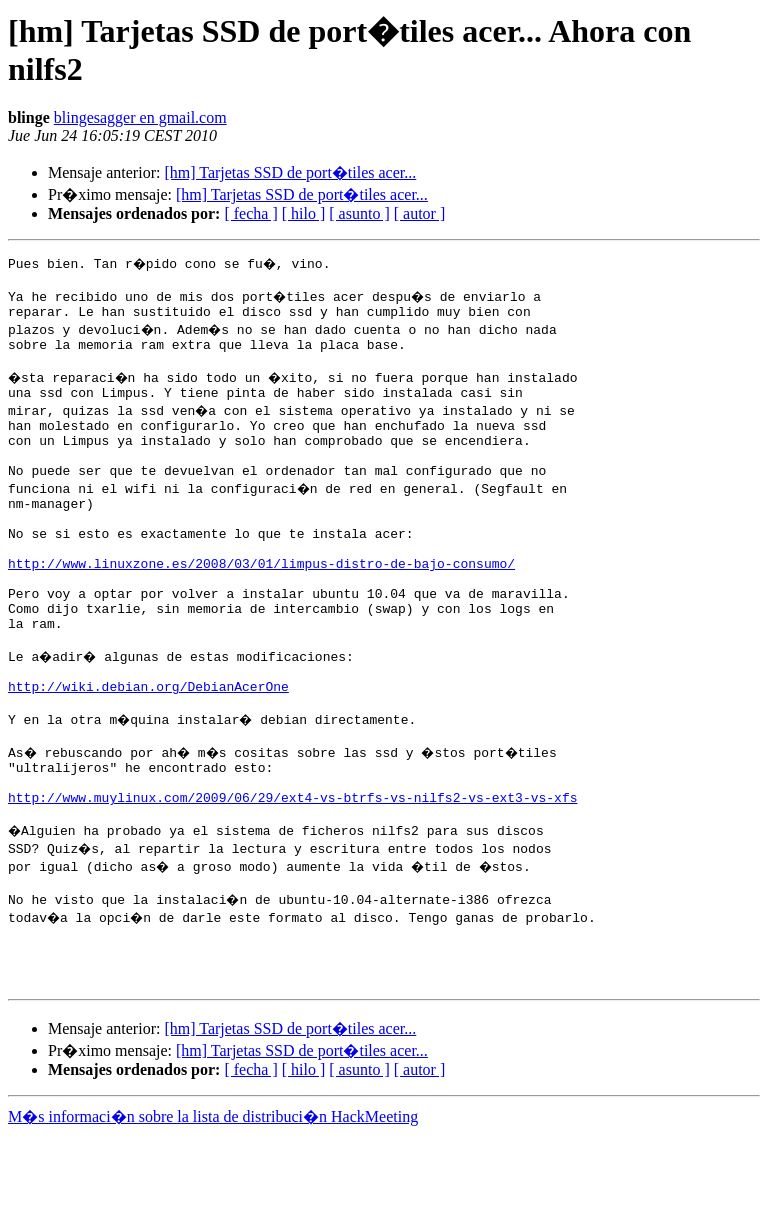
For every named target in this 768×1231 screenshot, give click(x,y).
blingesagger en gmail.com (140, 117)
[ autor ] (420, 213)
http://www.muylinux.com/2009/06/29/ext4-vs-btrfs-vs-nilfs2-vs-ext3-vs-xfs (292, 875)
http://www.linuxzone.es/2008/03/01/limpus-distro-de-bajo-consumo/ (261, 605)
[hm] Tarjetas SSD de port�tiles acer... (290, 172)
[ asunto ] (359, 213)
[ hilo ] (304, 213)
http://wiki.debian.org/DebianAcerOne (148, 749)
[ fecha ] (250, 213)
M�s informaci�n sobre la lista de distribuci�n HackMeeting (213, 1212)
